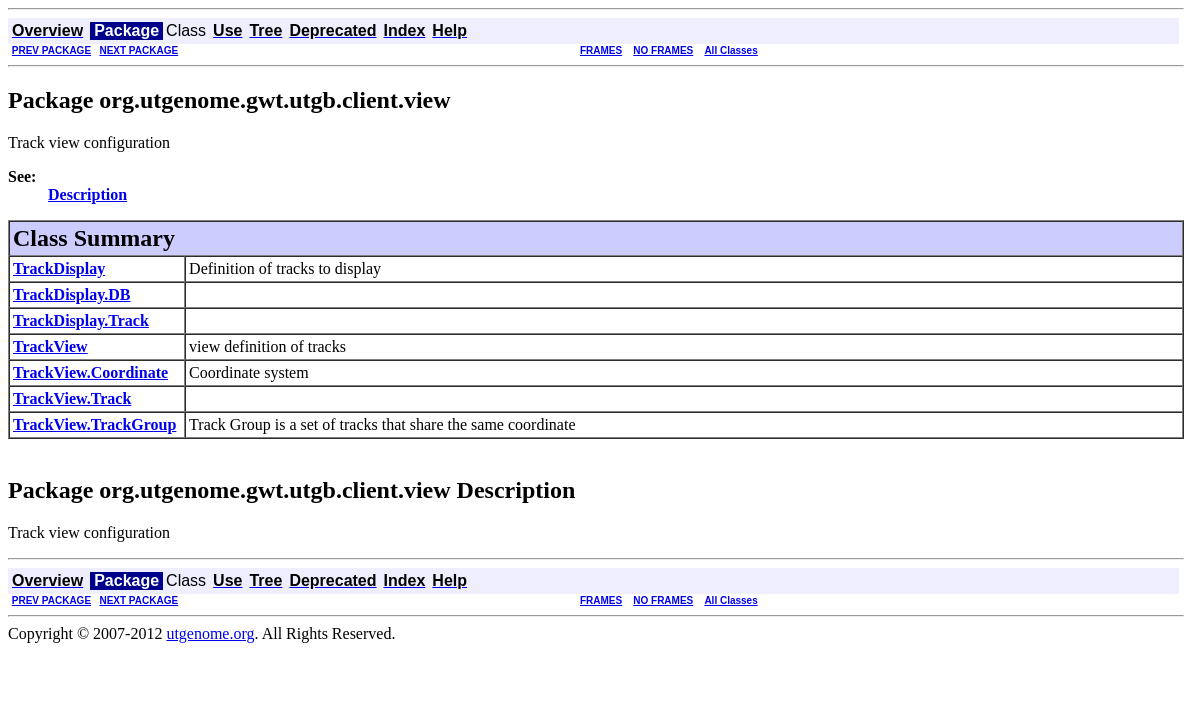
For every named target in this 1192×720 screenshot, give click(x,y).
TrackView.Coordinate (90, 372)
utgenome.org (210, 633)
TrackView (50, 346)
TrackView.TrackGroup (94, 424)
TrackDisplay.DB (72, 294)
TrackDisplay (59, 268)
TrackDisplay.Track (81, 320)
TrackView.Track (72, 398)
